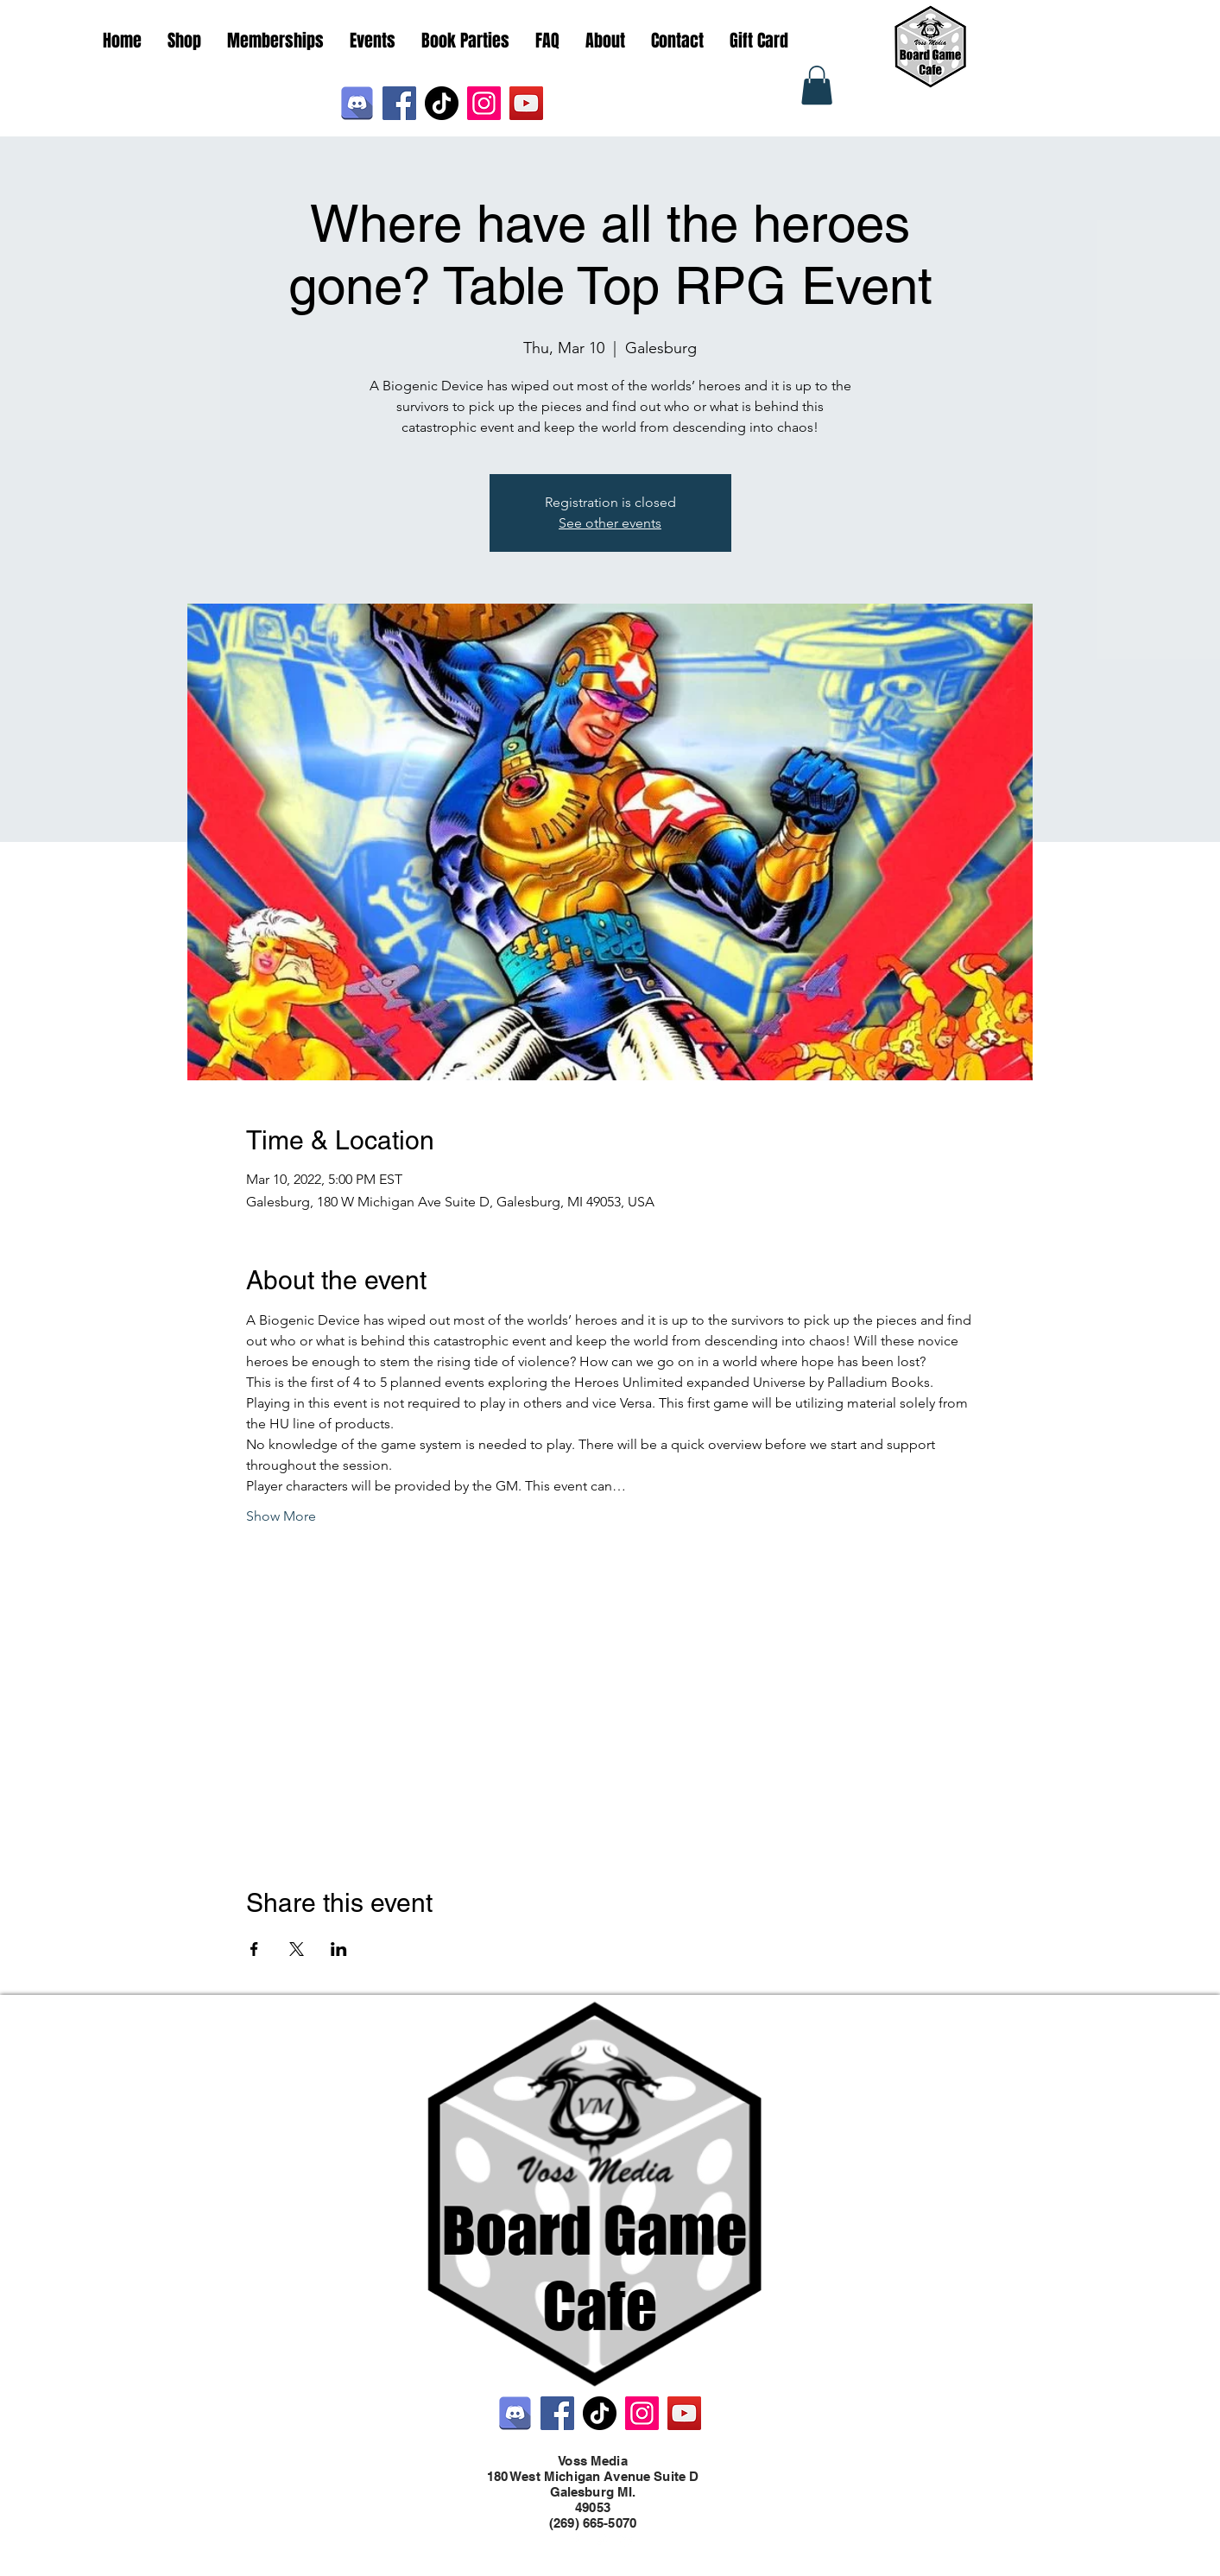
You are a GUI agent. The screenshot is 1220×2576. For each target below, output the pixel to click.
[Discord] (357, 103)
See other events (610, 523)
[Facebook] (399, 103)
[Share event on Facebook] (254, 1949)
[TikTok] (441, 103)
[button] (816, 85)
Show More (281, 1516)
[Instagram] (484, 103)
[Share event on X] (296, 1949)
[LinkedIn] (627, 2539)
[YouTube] (526, 103)
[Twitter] (601, 2539)
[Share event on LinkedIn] (339, 1949)
